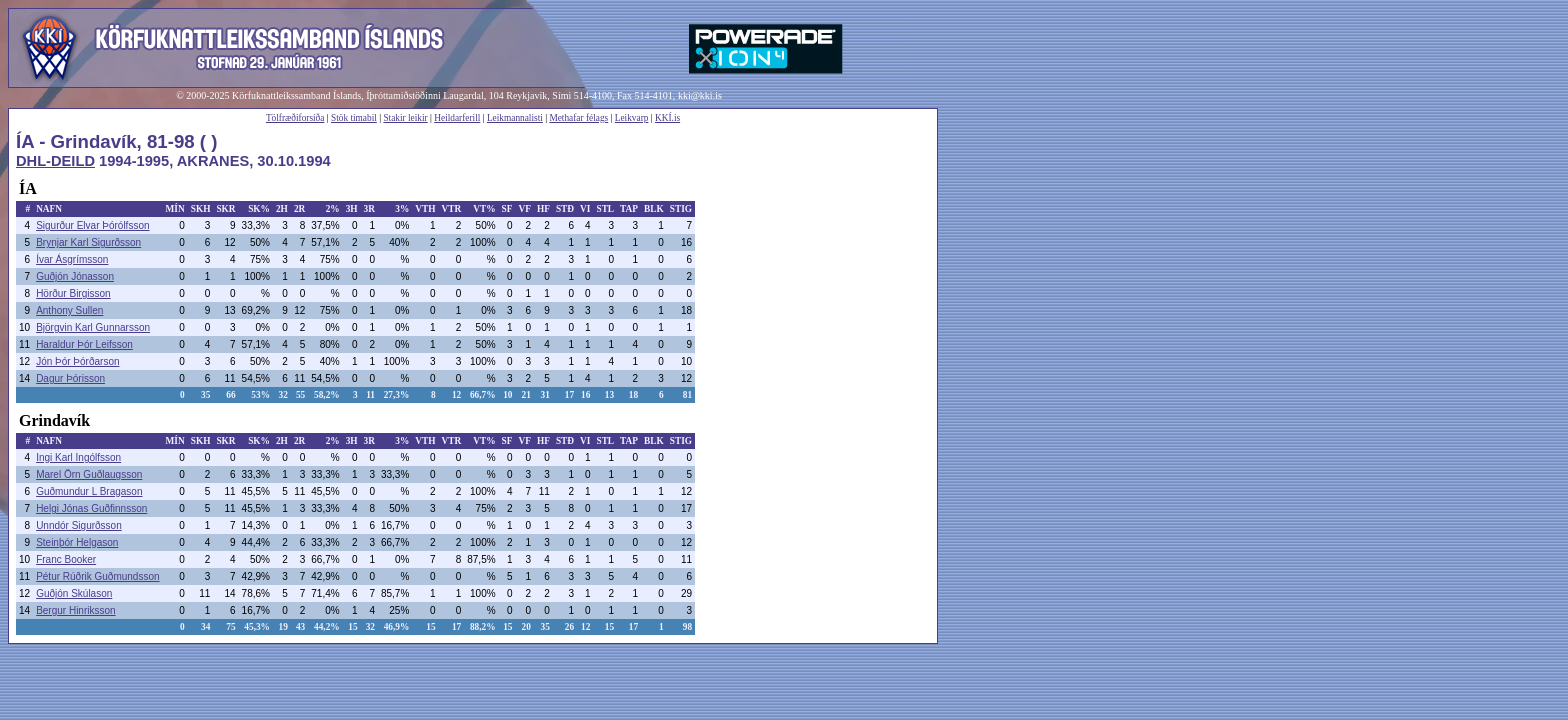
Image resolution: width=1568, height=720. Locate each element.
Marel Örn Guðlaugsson (89, 474)
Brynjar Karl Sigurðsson (88, 242)
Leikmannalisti (515, 118)
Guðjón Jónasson (75, 276)
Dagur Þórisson (70, 378)
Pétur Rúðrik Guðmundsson (97, 576)
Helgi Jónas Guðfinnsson (91, 508)
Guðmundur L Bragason (89, 491)
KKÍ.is (667, 118)
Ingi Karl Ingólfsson (78, 457)
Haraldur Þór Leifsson (84, 344)
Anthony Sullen (69, 310)
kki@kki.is (700, 95)
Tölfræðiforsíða (295, 118)
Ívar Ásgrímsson (72, 259)
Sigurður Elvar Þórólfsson (92, 225)
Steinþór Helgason (77, 542)
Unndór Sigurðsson (79, 525)
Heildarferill (457, 118)
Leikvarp (632, 118)
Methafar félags (578, 118)
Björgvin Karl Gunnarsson (93, 327)
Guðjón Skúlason (74, 593)
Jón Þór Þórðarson (77, 361)
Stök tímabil (354, 118)
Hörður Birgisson (73, 293)
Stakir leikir (405, 118)
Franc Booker (66, 559)
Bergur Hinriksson (75, 610)
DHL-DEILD (55, 161)
